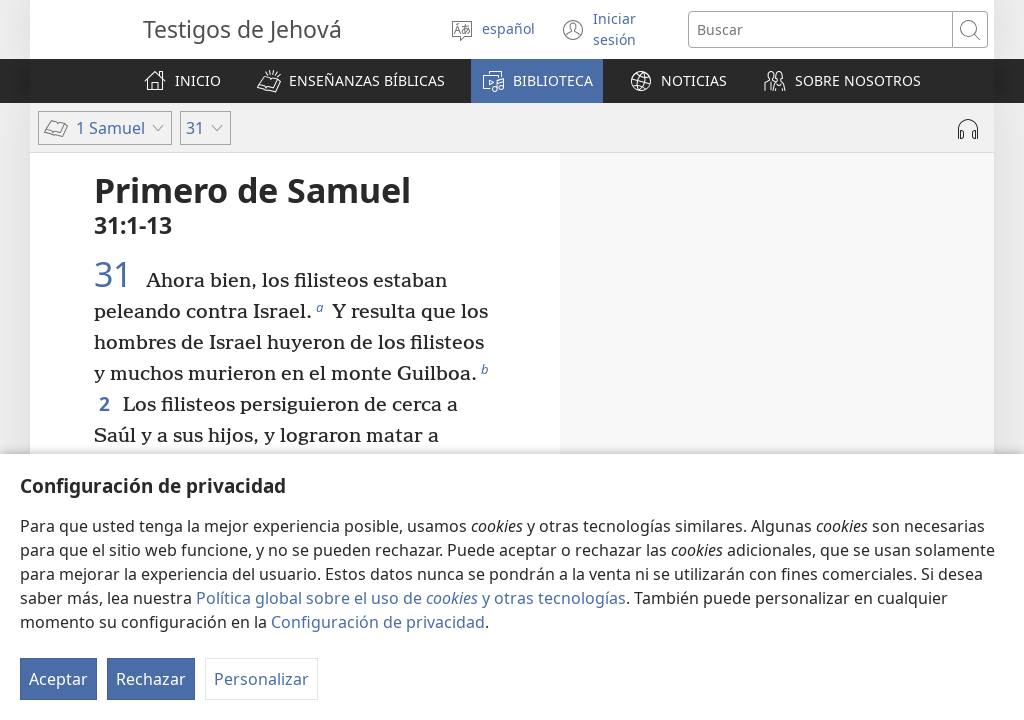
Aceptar (58, 679)
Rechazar (151, 679)
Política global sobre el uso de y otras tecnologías (411, 598)
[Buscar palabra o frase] (820, 29)
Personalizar (261, 679)
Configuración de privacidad (378, 622)
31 (117, 274)
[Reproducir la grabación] (968, 129)
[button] (351, 81)
